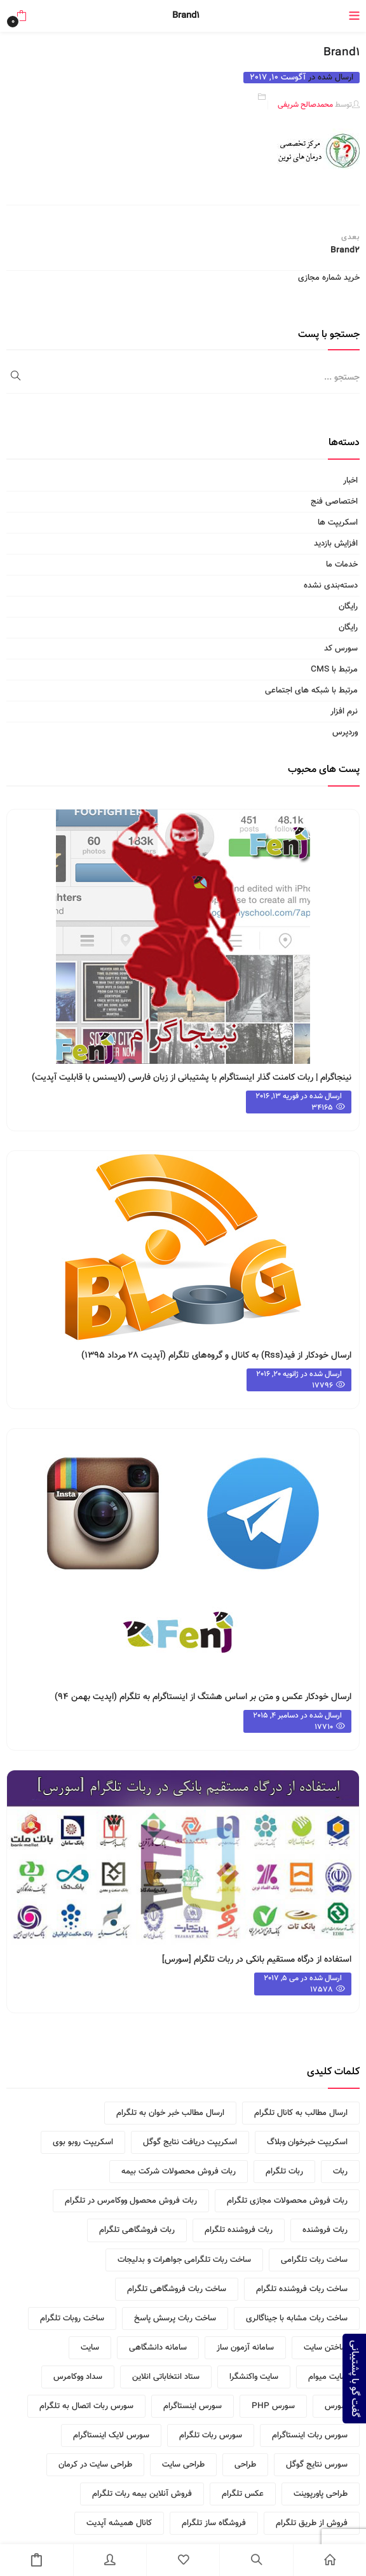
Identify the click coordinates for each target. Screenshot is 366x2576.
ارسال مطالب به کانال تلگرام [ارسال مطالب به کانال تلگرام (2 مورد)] (301, 2113)
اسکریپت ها (338, 522)
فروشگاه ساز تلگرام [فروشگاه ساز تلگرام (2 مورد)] (214, 2523)
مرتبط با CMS (334, 669)
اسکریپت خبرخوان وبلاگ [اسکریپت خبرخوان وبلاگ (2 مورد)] (307, 2142)
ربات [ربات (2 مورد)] (340, 2171)
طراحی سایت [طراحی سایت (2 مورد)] (183, 2464)
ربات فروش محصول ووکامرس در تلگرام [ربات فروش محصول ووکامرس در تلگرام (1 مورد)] (131, 2200)
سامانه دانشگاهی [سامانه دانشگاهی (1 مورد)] (158, 2347)
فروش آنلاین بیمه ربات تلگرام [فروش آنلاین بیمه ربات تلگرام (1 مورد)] (142, 2494)
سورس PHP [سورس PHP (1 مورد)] (273, 2406)
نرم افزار (344, 711)
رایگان (348, 606)
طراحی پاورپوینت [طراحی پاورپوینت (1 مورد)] (321, 2494)
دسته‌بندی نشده (331, 585)
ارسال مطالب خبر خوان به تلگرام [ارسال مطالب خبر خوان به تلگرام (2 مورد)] (170, 2113)
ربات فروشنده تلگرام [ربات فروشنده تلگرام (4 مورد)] (239, 2230)
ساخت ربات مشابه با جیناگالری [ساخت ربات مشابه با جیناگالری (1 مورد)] (297, 2318)
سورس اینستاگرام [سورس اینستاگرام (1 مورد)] (192, 2406)
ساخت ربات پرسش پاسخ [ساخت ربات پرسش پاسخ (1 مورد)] (175, 2318)
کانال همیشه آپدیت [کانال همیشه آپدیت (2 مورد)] (119, 2523)
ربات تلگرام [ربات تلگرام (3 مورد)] (284, 2171)
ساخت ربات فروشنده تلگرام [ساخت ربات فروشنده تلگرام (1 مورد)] (302, 2289)
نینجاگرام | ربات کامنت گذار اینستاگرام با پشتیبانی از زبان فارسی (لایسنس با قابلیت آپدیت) (191, 1078)
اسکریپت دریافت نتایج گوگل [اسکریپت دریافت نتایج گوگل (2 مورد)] (190, 2142)
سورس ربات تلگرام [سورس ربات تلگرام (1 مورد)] (210, 2435)
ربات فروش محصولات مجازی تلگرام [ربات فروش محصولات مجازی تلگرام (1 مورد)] (287, 2200)
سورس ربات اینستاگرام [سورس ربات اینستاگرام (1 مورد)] (310, 2435)
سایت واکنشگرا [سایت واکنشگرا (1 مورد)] (253, 2377)
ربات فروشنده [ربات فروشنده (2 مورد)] (325, 2230)
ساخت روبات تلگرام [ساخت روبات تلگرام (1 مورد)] (72, 2318)
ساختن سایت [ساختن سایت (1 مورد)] (326, 2347)
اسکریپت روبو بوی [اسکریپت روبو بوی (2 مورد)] (83, 2142)
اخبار (350, 480)
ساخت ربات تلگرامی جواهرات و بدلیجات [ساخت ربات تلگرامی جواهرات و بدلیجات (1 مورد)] (184, 2260)
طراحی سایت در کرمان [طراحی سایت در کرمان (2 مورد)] (95, 2464)
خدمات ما (342, 564)
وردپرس (345, 732)
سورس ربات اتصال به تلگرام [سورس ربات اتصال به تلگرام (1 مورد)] (86, 2406)
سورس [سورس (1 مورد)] (336, 2406)
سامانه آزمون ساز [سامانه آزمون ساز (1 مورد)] (245, 2347)
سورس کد (341, 648)
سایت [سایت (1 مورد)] (90, 2347)
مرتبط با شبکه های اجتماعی (311, 690)
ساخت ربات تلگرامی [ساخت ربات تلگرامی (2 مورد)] (314, 2260)
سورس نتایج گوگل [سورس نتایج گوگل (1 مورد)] (317, 2464)
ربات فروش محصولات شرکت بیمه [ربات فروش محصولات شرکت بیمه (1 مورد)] (178, 2171)
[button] (21, 16)
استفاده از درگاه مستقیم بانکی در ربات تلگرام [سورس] (256, 1960)
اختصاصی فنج (334, 501)
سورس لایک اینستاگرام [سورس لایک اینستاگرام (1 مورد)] (111, 2435)
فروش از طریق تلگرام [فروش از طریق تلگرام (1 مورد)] (312, 2523)
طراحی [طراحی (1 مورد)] (245, 2464)
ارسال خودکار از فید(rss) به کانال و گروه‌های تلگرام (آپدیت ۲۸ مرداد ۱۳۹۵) (216, 1356)
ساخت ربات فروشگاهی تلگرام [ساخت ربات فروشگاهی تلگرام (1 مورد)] (176, 2289)
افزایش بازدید (336, 543)
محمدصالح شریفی (305, 105)
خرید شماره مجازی (329, 278)
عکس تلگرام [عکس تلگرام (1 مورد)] (243, 2494)
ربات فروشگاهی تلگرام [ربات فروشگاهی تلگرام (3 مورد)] (137, 2230)
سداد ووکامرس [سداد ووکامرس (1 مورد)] (77, 2377)
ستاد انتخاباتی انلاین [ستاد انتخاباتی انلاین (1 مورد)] (166, 2377)
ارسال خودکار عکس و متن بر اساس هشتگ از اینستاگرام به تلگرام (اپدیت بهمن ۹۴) (203, 1697)
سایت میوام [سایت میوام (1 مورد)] (328, 2377)
